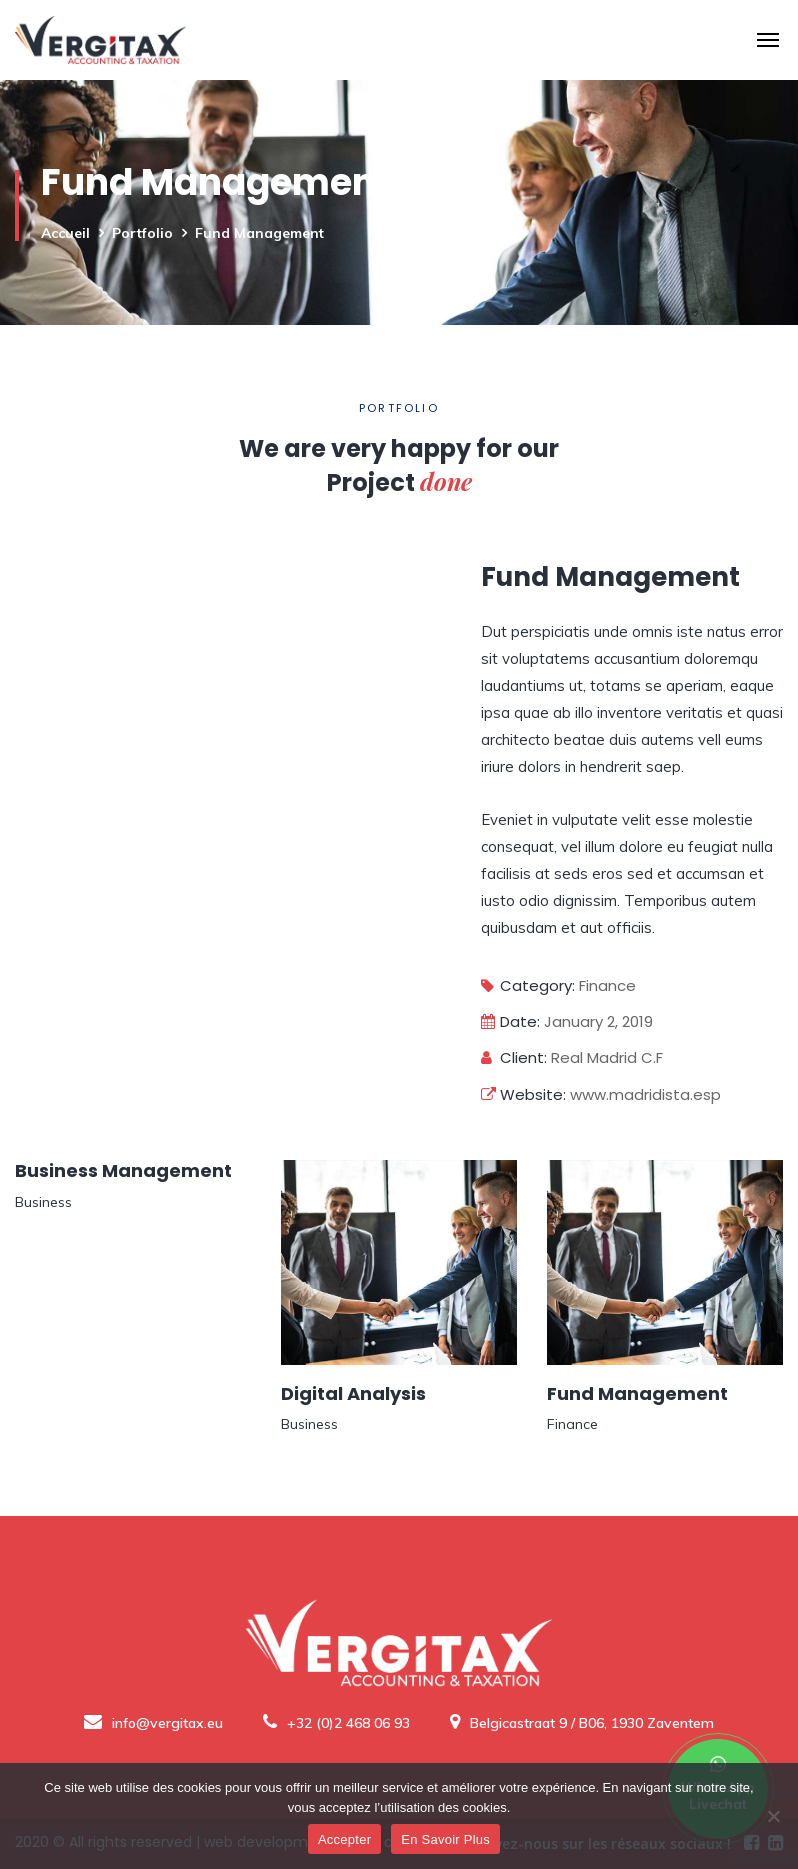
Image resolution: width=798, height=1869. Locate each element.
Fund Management (637, 1393)
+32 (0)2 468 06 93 (336, 1723)
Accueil (65, 233)
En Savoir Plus (445, 1839)
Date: (510, 1021)
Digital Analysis (353, 1393)
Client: (514, 1057)
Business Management (123, 1170)
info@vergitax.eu (153, 1723)
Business (43, 1202)
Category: (528, 985)
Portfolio (142, 233)
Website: (523, 1094)
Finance (607, 985)
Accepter (344, 1839)
